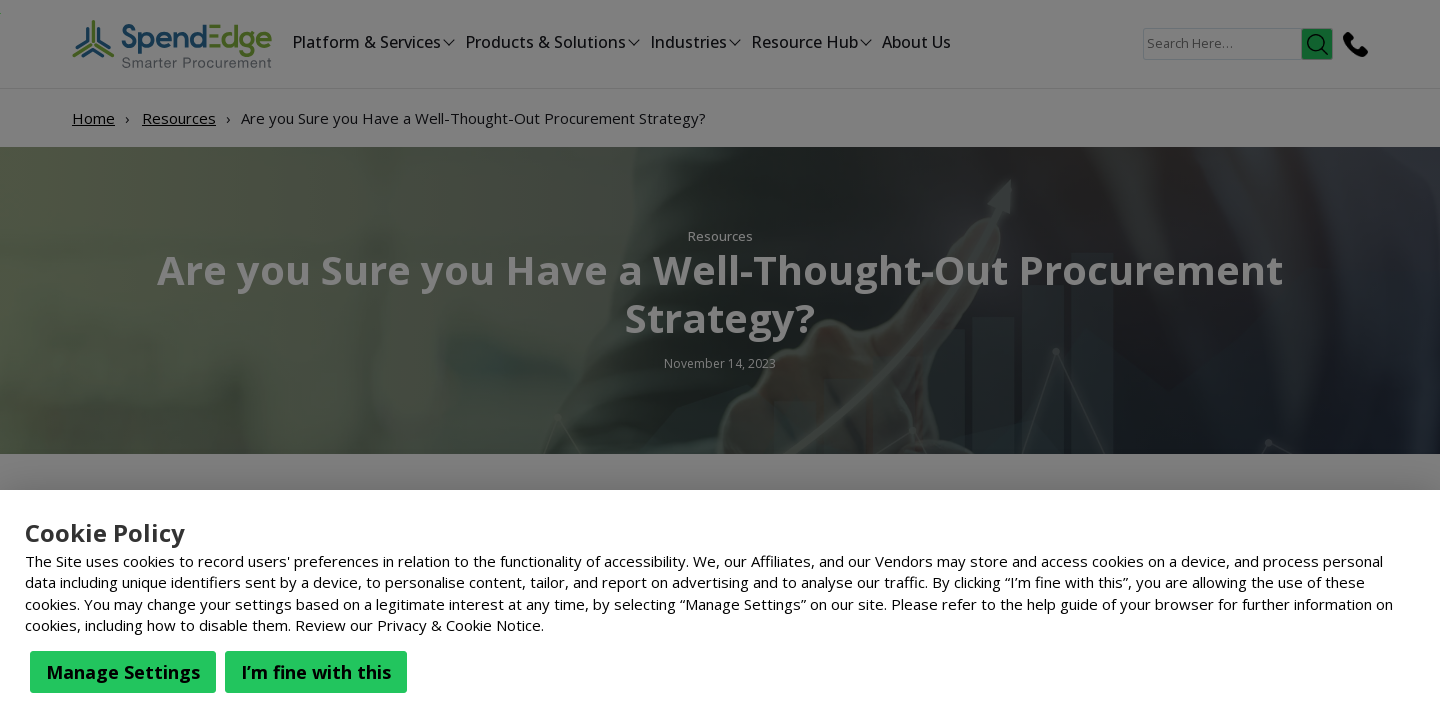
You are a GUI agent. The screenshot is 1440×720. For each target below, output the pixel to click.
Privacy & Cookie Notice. (460, 625)
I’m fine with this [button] (316, 672)
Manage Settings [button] (123, 672)
